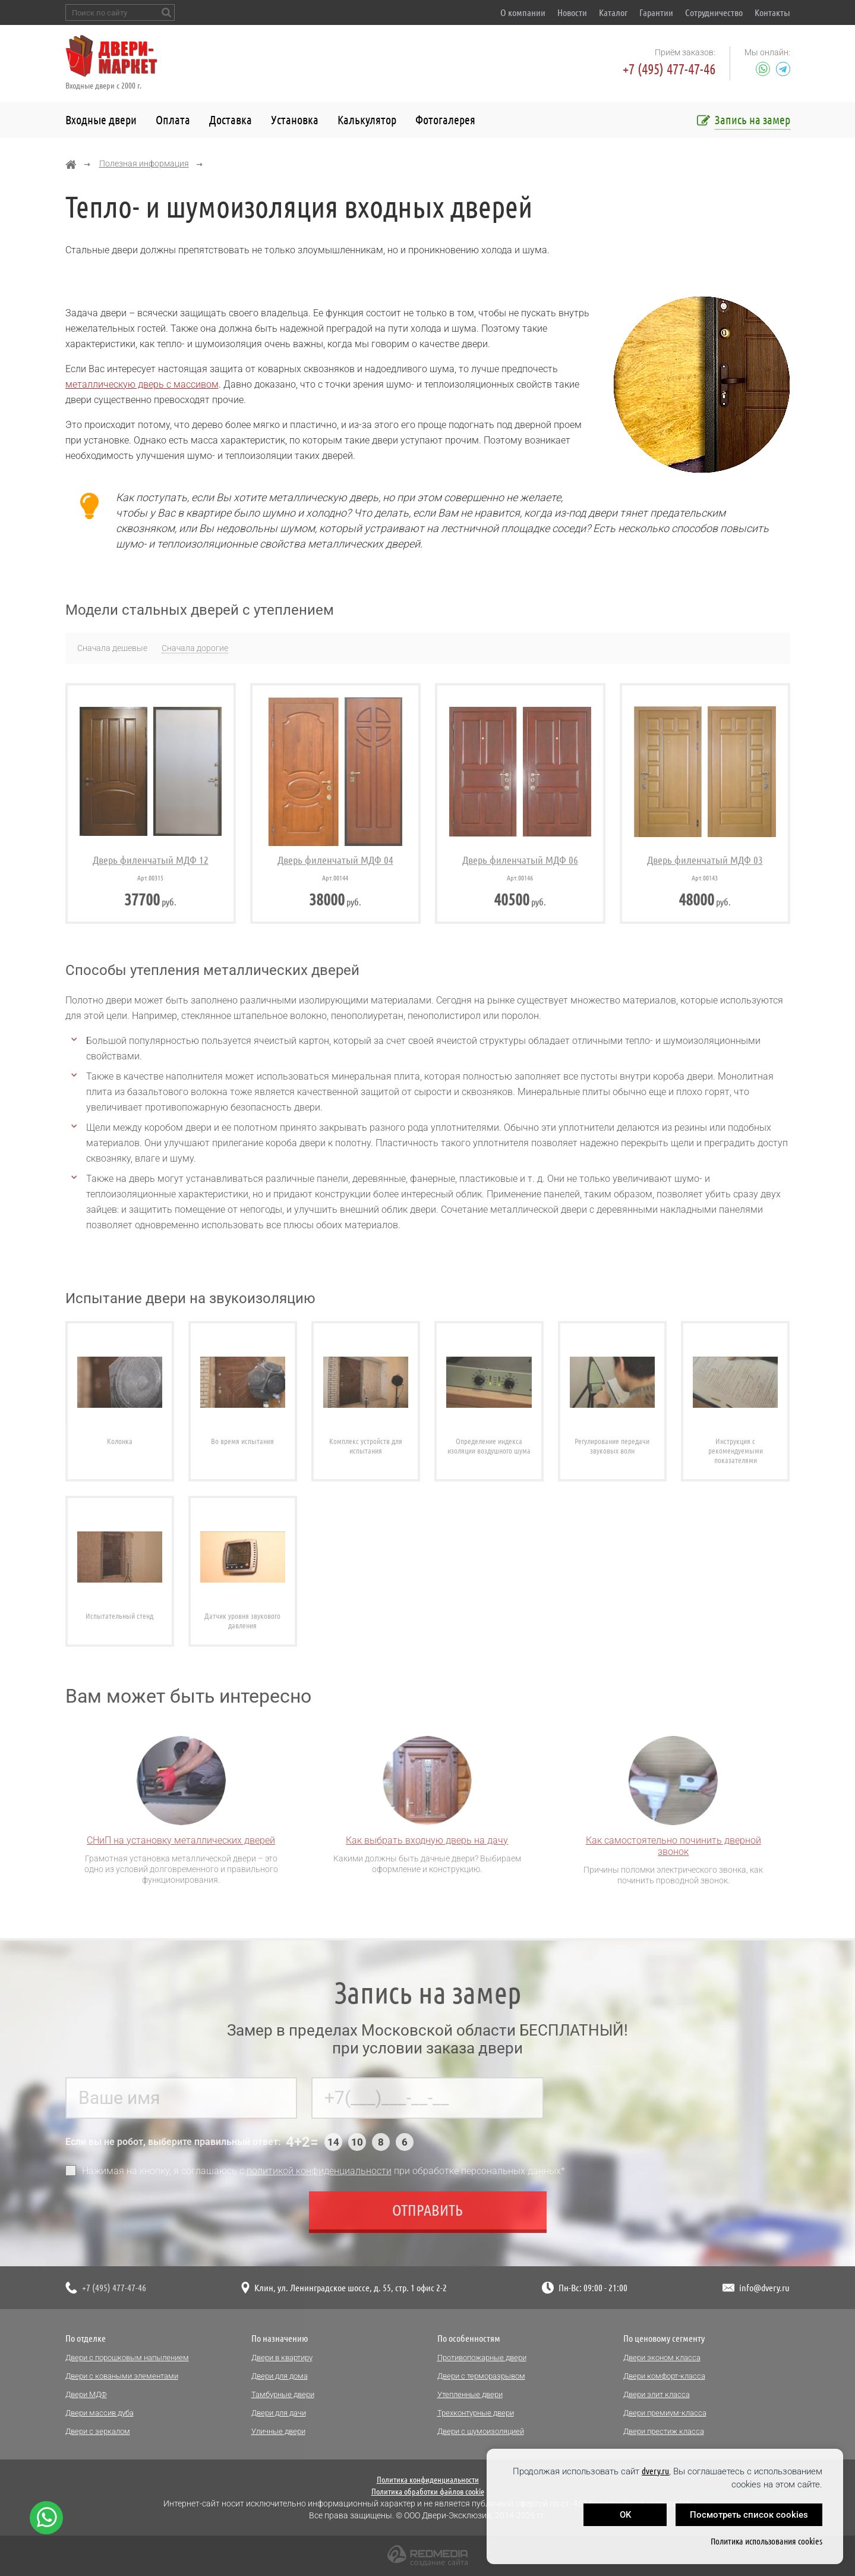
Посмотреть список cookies (749, 2514)
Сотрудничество (714, 12)
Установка (294, 120)
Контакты (772, 12)
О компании (522, 12)
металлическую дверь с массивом (142, 384)
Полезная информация (144, 163)
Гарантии (656, 12)
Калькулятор (366, 120)
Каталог (613, 12)
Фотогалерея (445, 120)
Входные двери (101, 120)
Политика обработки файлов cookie (427, 2491)
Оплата (173, 120)
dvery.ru (655, 2471)
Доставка (230, 120)
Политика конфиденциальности (428, 2479)
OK (625, 2514)
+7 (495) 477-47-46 (669, 69)
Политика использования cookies (766, 2541)
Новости (572, 12)
